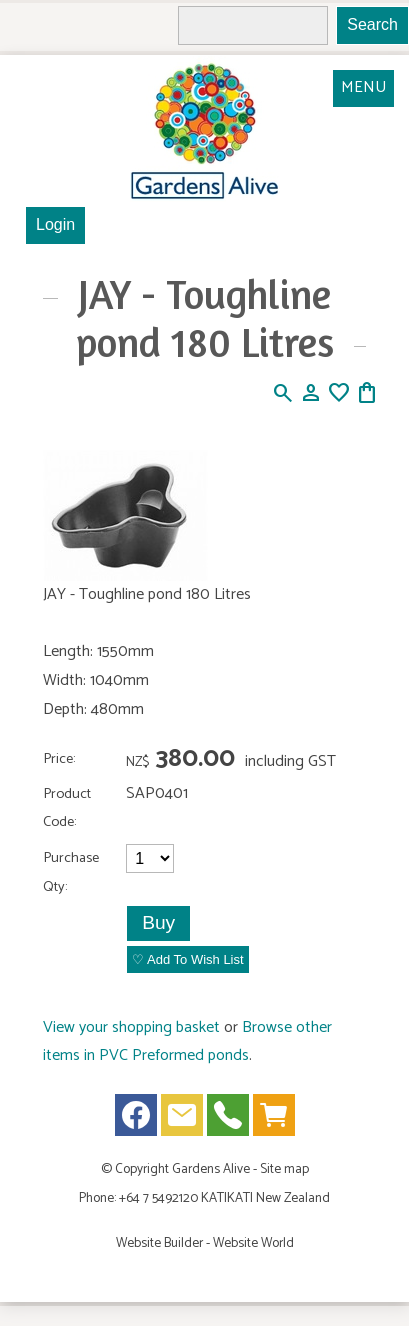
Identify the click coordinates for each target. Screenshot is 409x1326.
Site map (284, 1169)
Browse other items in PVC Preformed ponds (187, 1042)
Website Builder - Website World (205, 1243)
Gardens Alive (211, 1169)
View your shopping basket (131, 1027)
